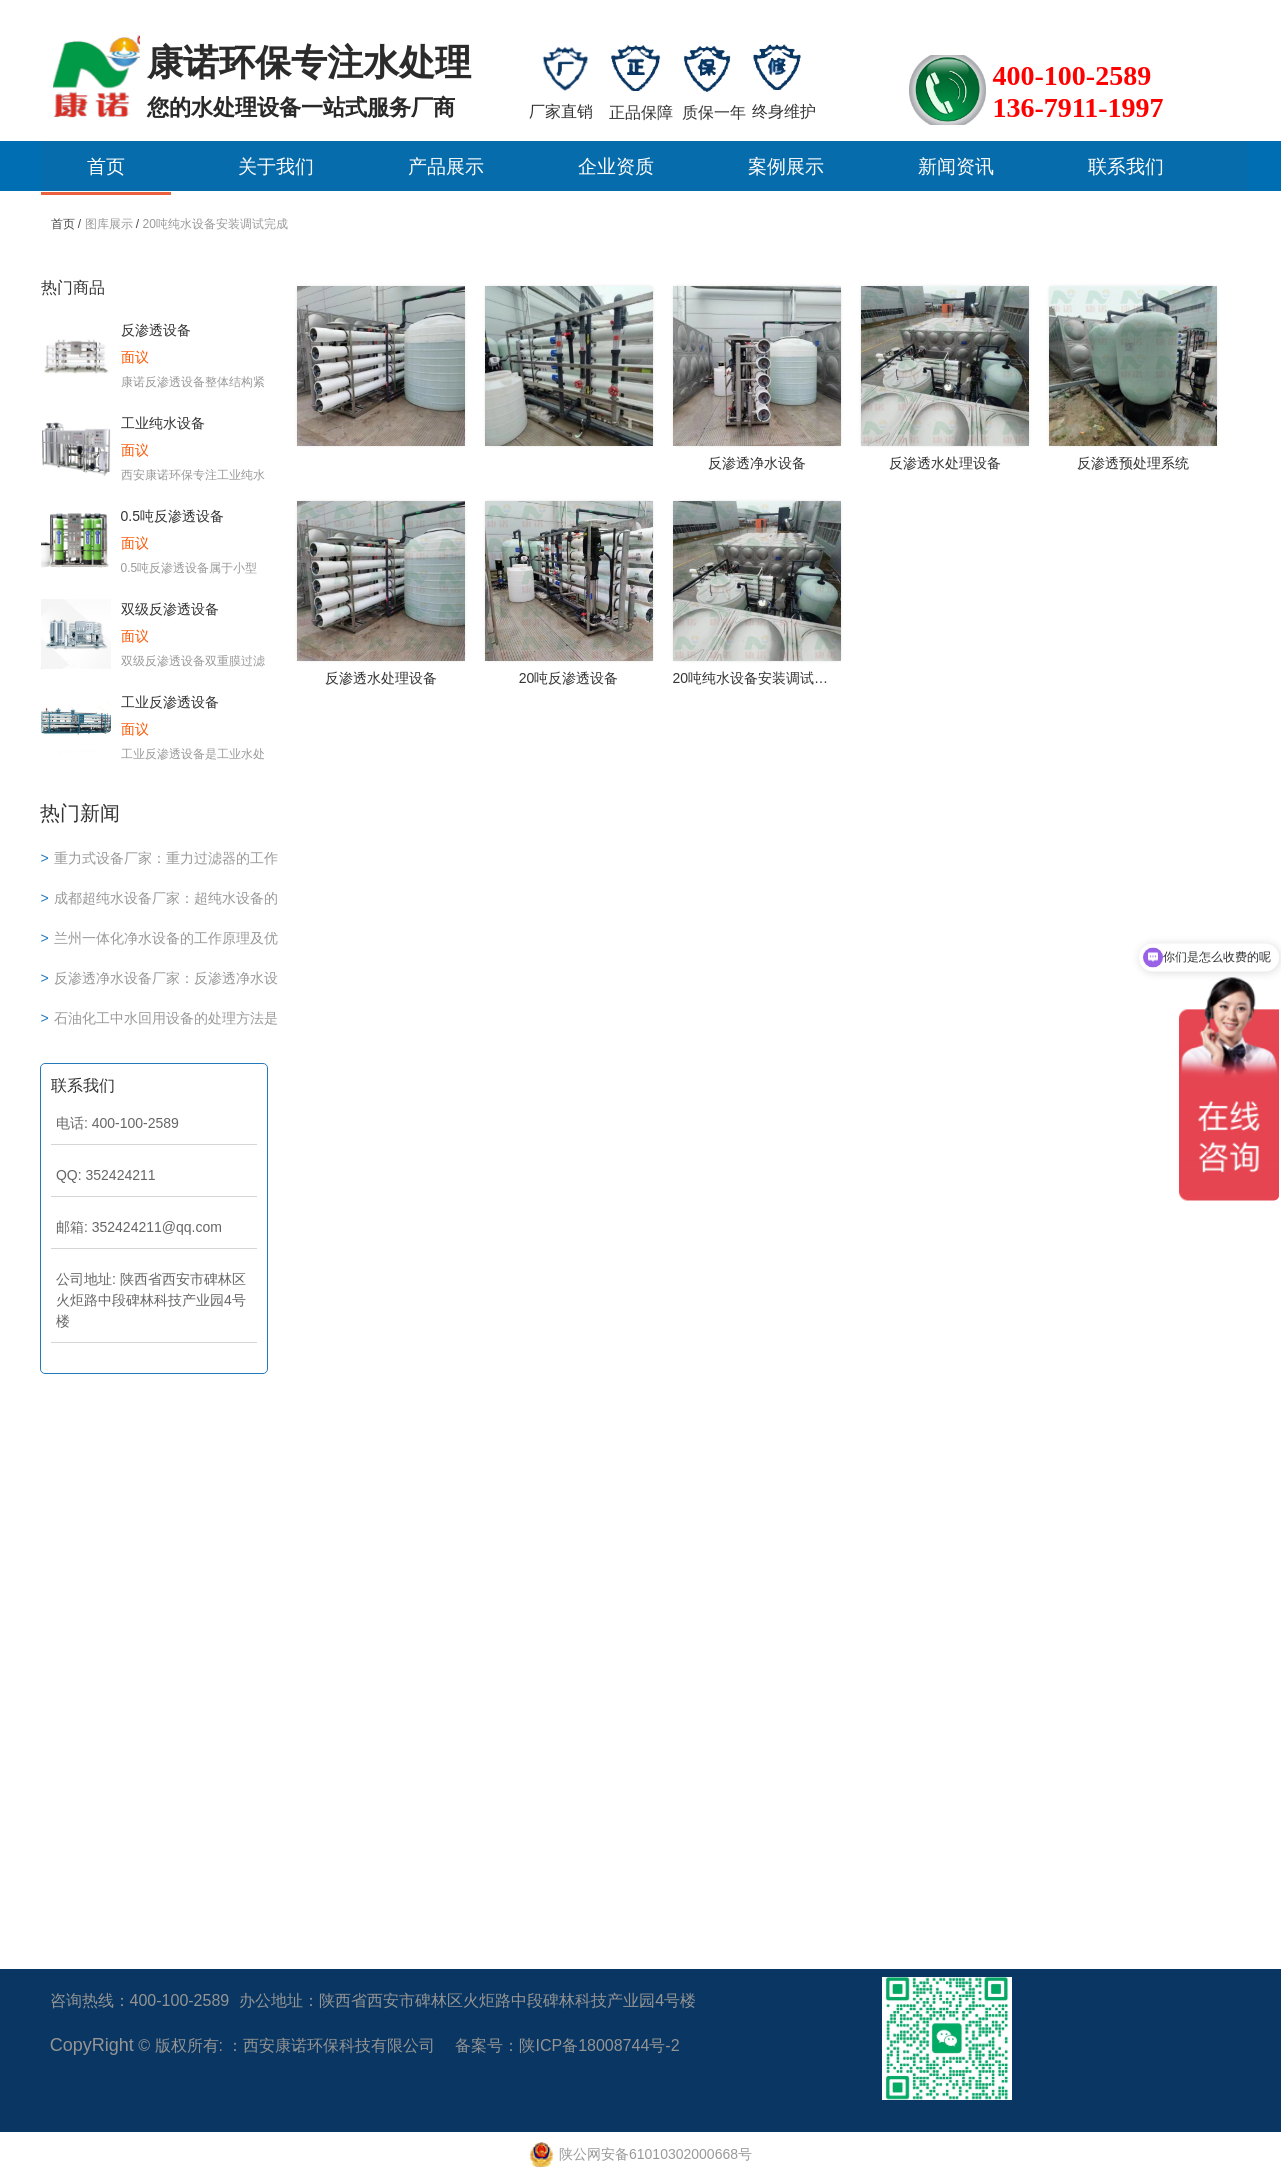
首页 (106, 166)
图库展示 (109, 224)
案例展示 (786, 166)
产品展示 (446, 166)
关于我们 (276, 166)
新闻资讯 (956, 166)
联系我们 (1126, 166)
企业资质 (616, 166)
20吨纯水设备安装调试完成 (215, 224)
